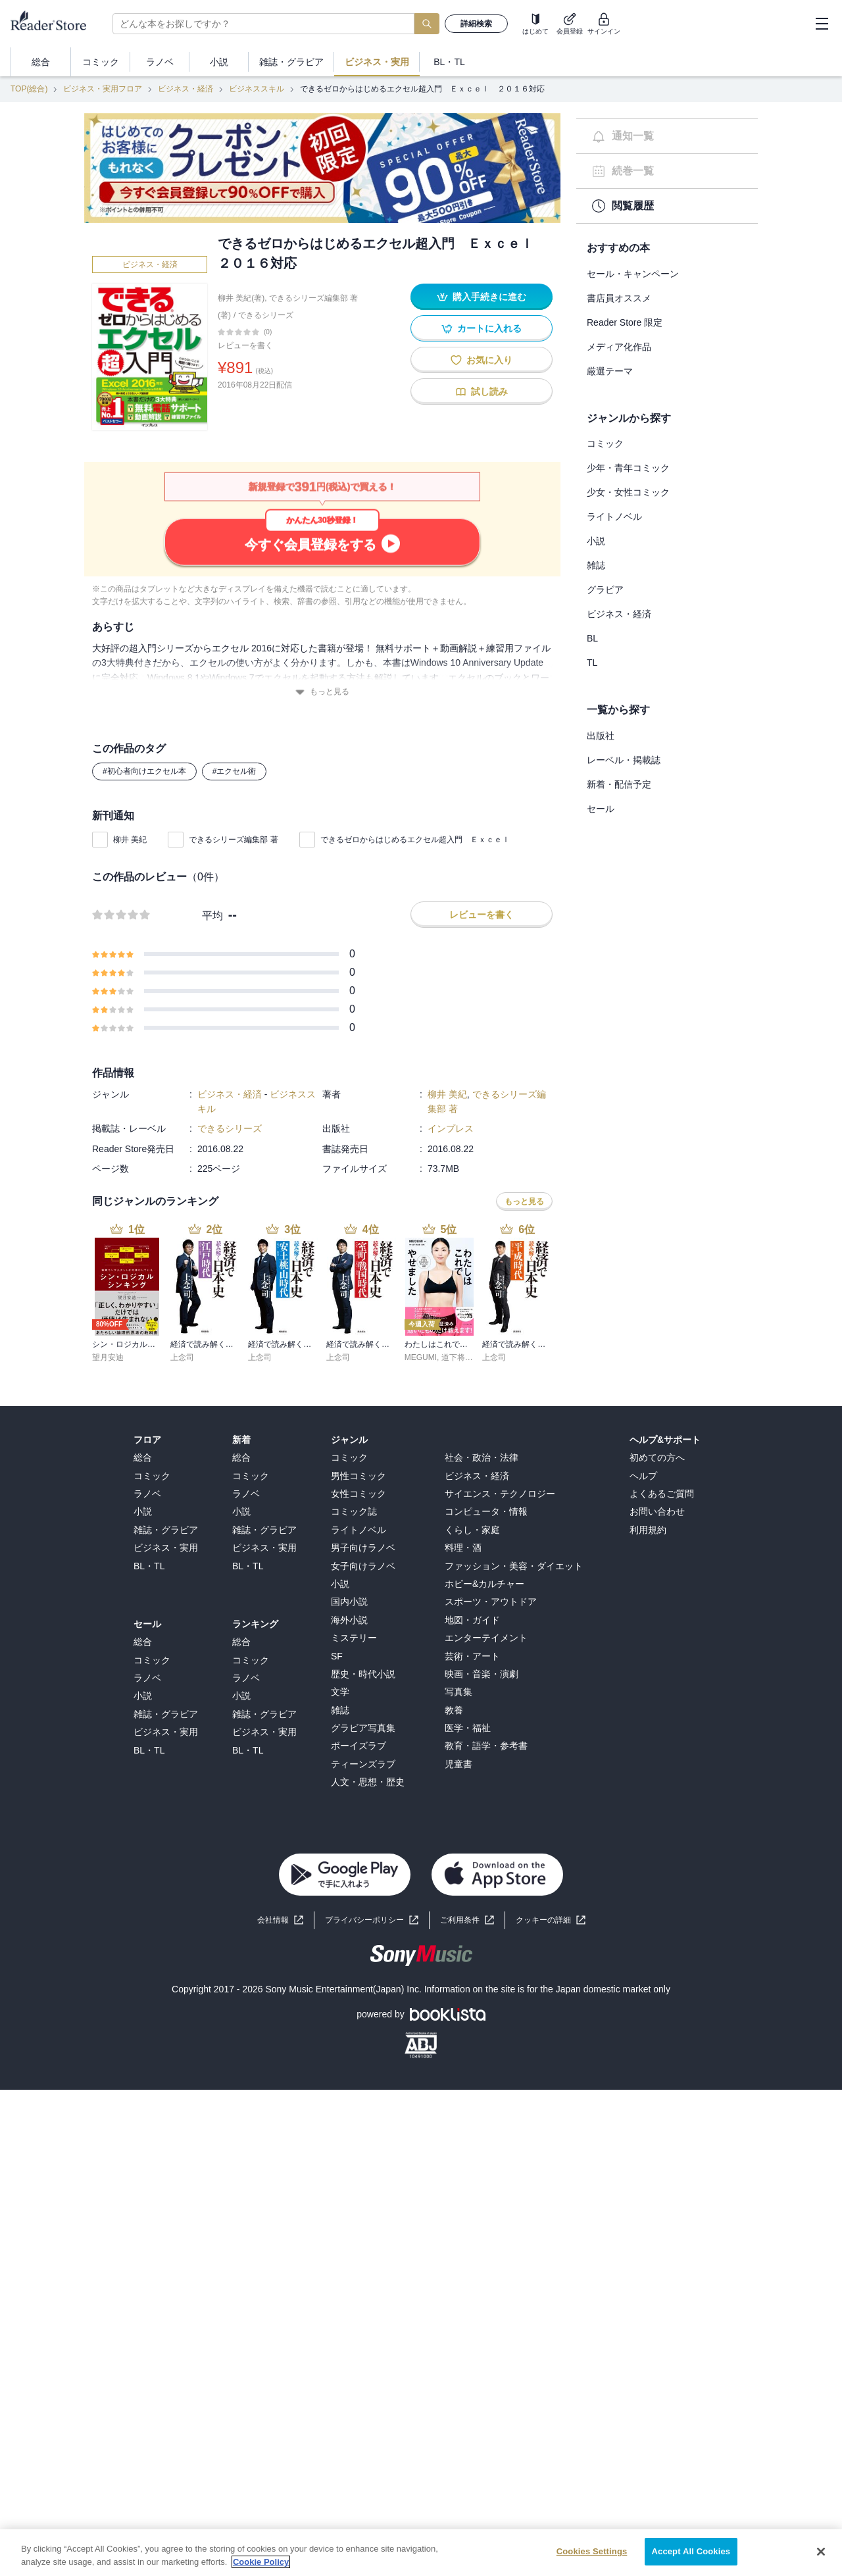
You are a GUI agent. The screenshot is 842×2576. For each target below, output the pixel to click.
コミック (605, 443)
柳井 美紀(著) (241, 298)
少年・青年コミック (628, 468)
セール (600, 808)
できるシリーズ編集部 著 (233, 839)
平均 (212, 915)
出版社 (600, 735)
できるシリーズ (265, 315)
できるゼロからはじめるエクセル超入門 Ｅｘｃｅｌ (419, 839)
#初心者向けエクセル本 (144, 771)
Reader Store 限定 (624, 322)
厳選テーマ (610, 371)
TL (592, 662)
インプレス (451, 1128)
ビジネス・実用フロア (102, 88)
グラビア (605, 589)
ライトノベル (614, 516)
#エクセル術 (234, 771)
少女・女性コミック (628, 492)
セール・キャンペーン (633, 273)
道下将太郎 (461, 1357)
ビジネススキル (256, 88)
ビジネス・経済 (185, 88)
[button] (550, 1920)
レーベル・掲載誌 (623, 760)
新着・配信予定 (619, 784)
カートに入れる (481, 328)
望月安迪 (108, 1357)
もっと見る (322, 692)
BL (592, 638)
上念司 (182, 1357)
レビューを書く (245, 345)
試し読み (481, 391)
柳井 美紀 (130, 839)
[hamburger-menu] (821, 24)
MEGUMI (421, 1357)
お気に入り (481, 360)
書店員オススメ (619, 298)
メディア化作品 (619, 346)
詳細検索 (476, 23)
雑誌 (596, 565)
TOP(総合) (29, 88)
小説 (596, 541)
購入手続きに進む (481, 297)
